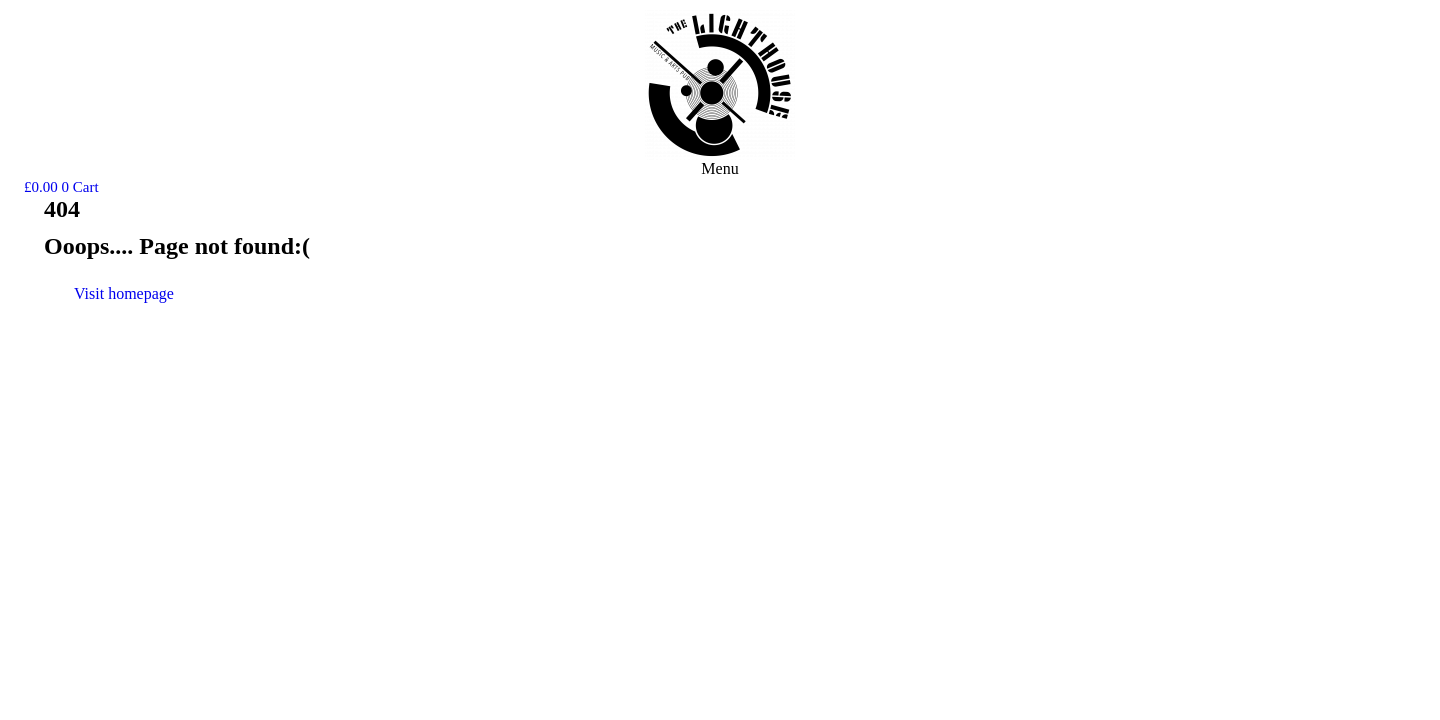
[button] (719, 169)
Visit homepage (124, 293)
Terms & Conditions (1420, 351)
